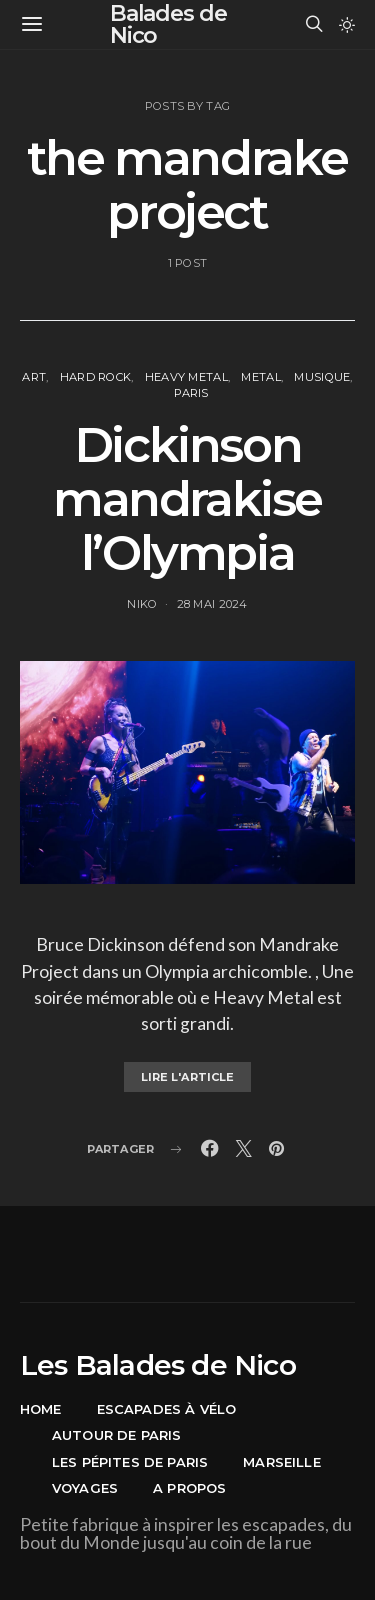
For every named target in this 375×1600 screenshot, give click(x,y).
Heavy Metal (186, 377)
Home (41, 1409)
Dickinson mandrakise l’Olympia (187, 499)
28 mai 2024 (212, 604)
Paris (191, 393)
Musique (322, 377)
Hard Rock (96, 377)
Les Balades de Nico (158, 1365)
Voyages (85, 1488)
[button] (347, 25)
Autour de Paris (116, 1435)
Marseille (281, 1462)
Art (34, 377)
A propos (189, 1488)
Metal (260, 377)
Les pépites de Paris (130, 1462)
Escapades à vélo (167, 1409)
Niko (142, 604)
